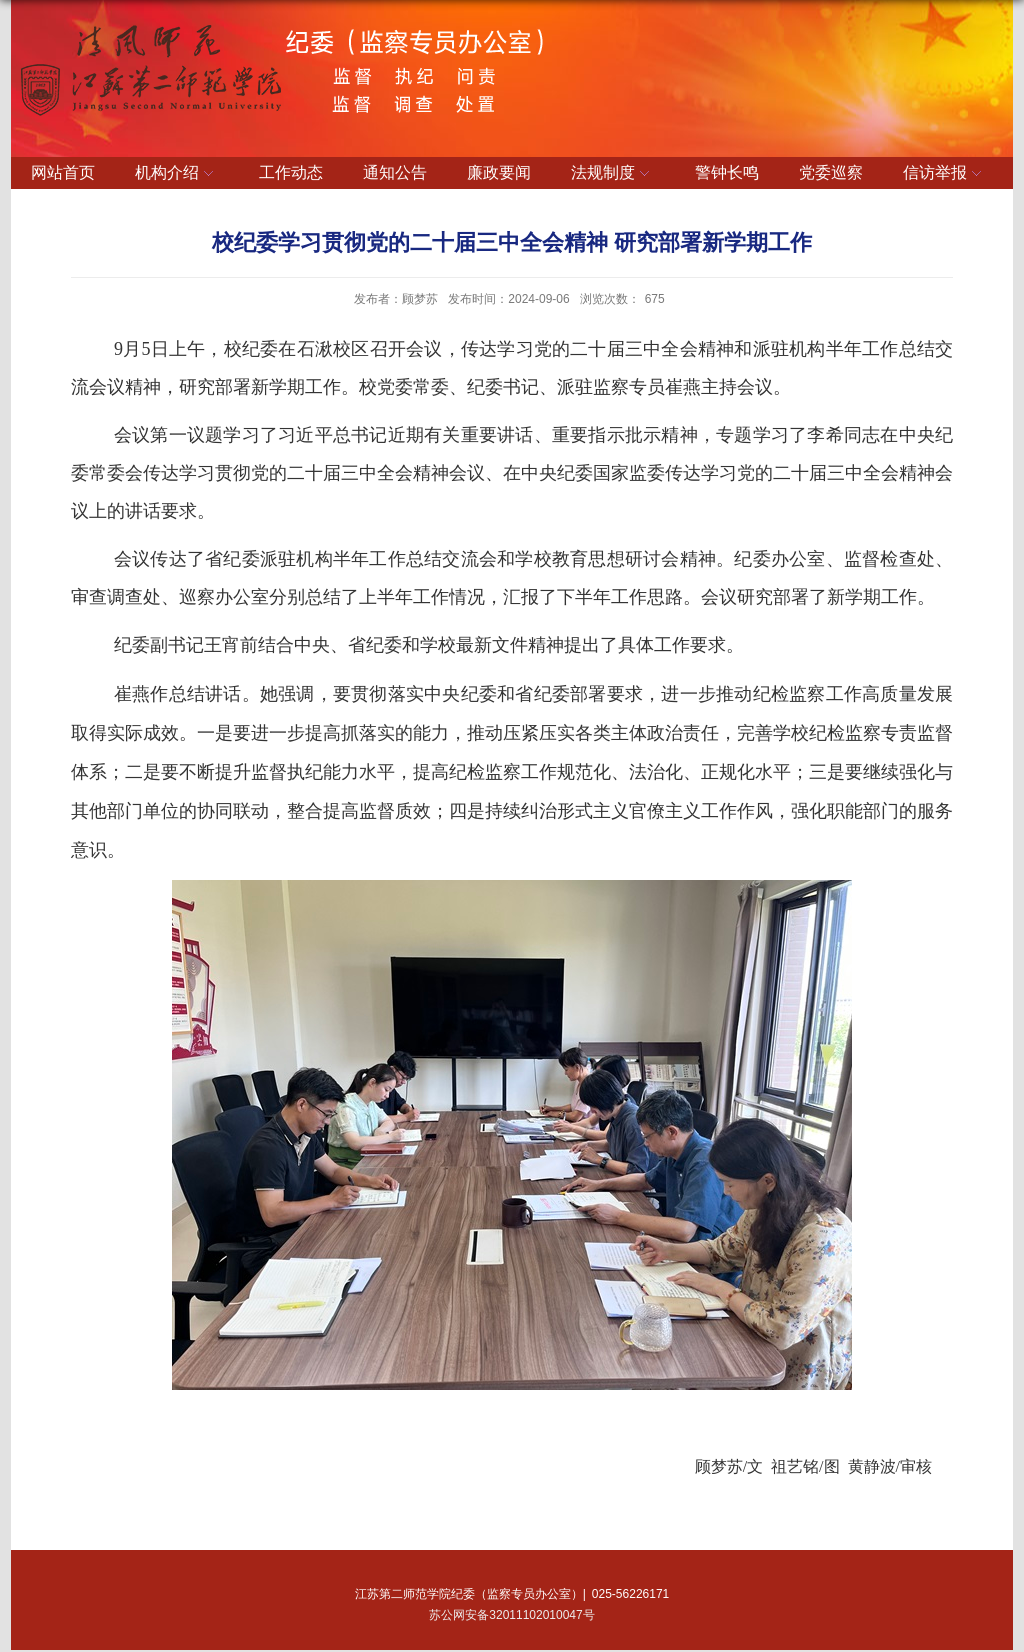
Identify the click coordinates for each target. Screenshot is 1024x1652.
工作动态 (291, 172)
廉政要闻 (499, 172)
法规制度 (613, 174)
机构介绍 (177, 174)
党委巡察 (831, 172)
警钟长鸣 (727, 172)
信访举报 (945, 174)
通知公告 (395, 172)
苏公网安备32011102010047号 (511, 1615)
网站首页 (63, 172)
